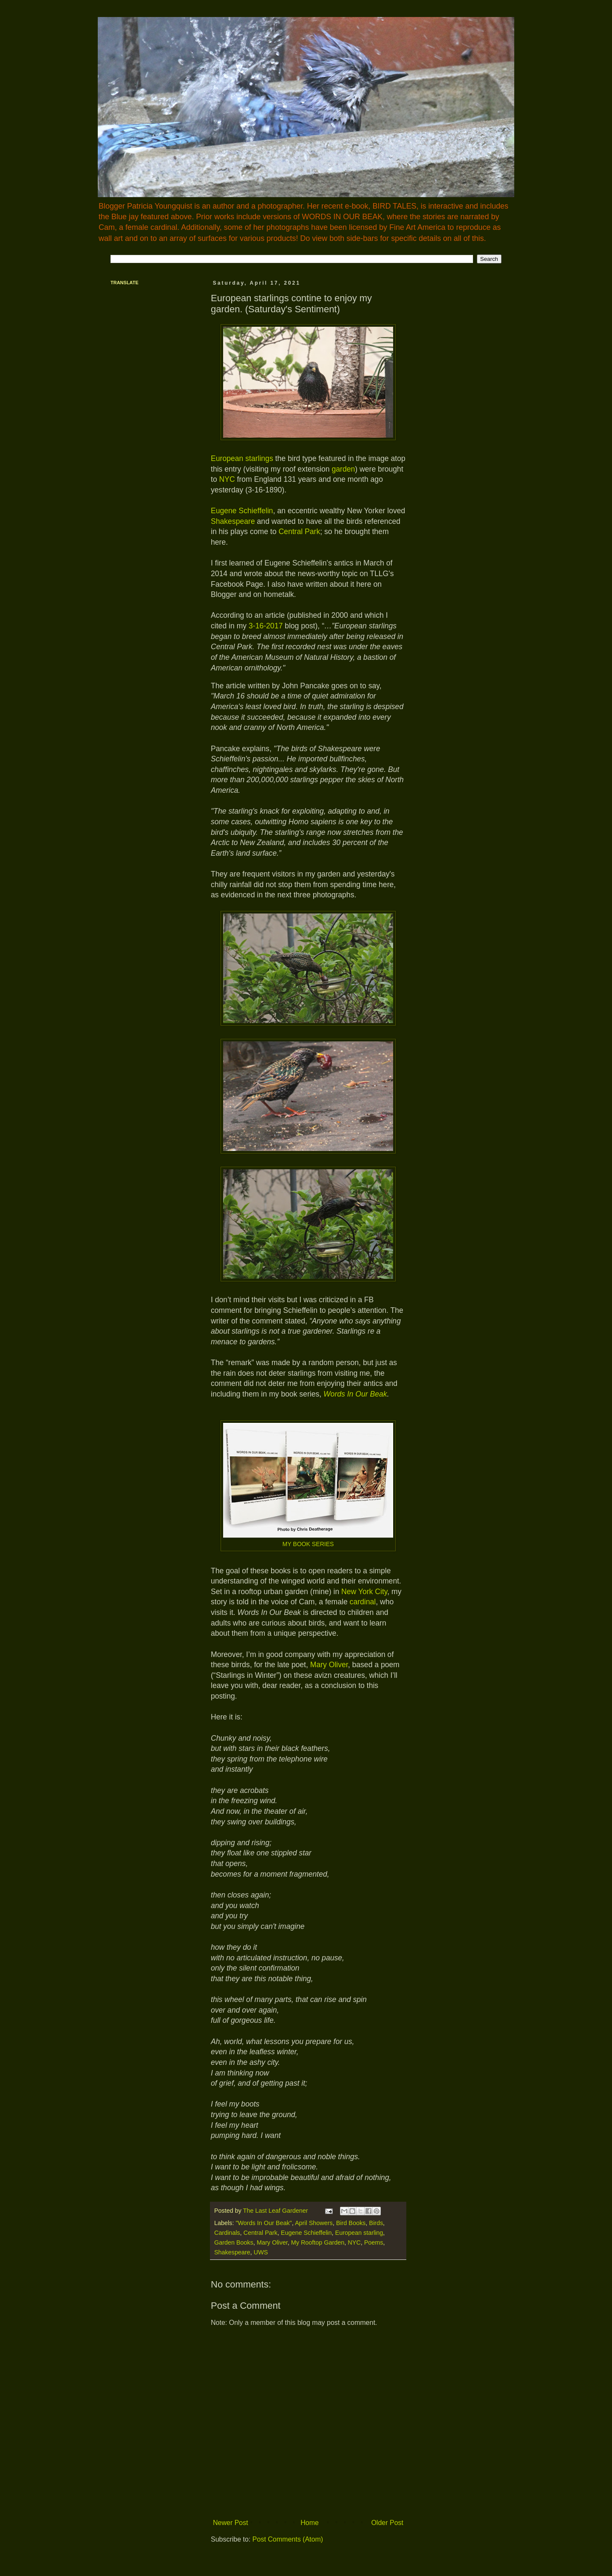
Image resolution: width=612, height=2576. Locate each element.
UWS (261, 2252)
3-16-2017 (266, 626)
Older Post (387, 2522)
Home (309, 2522)
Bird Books (351, 2223)
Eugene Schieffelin (242, 510)
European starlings (242, 458)
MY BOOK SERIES (308, 1544)
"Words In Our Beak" (263, 2223)
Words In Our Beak (355, 1394)
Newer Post (230, 2522)
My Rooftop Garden (318, 2242)
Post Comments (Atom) (287, 2539)
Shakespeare (233, 521)
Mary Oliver (329, 1664)
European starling (359, 2232)
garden (343, 469)
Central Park (299, 531)
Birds (376, 2223)
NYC (227, 479)
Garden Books (233, 2242)
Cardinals (227, 2232)
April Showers (314, 2223)
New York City (364, 1591)
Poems (373, 2242)
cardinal (363, 1602)
